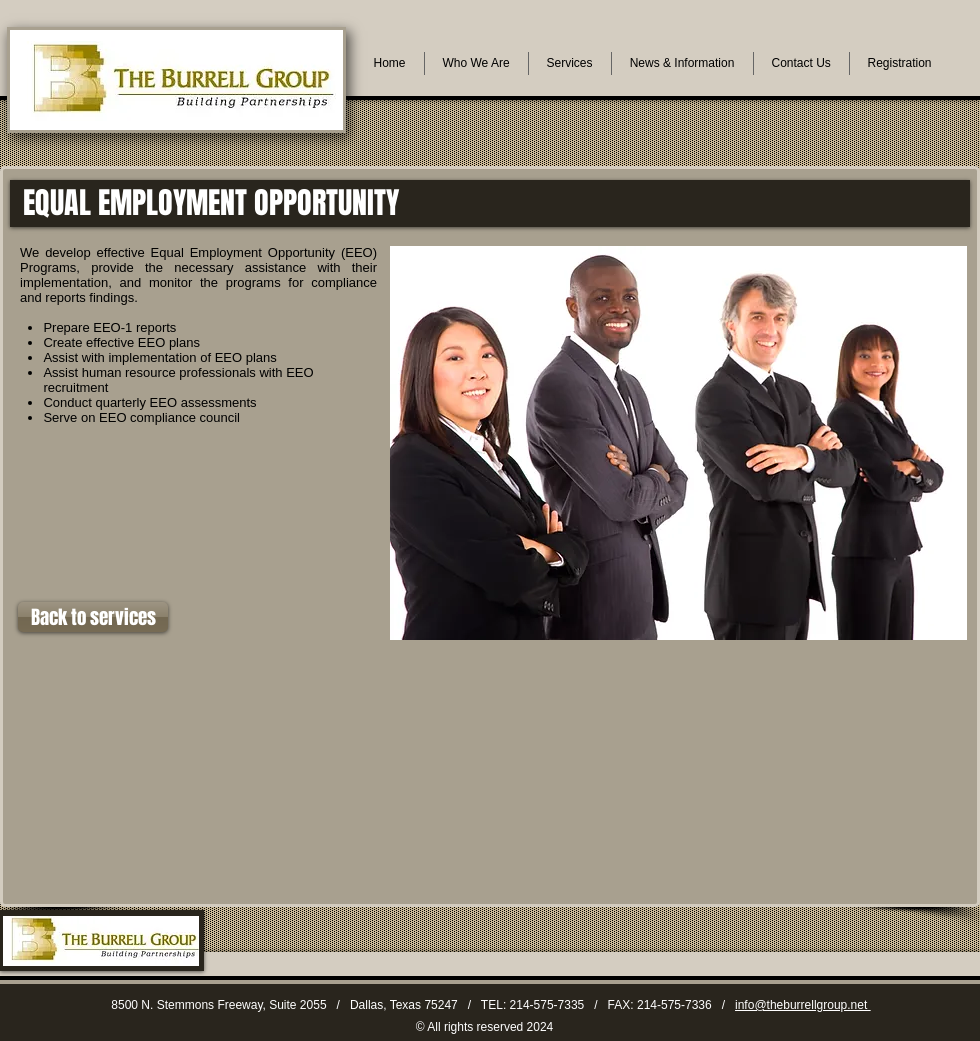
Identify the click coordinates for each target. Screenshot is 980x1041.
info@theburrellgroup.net (803, 1005)
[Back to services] (93, 617)
